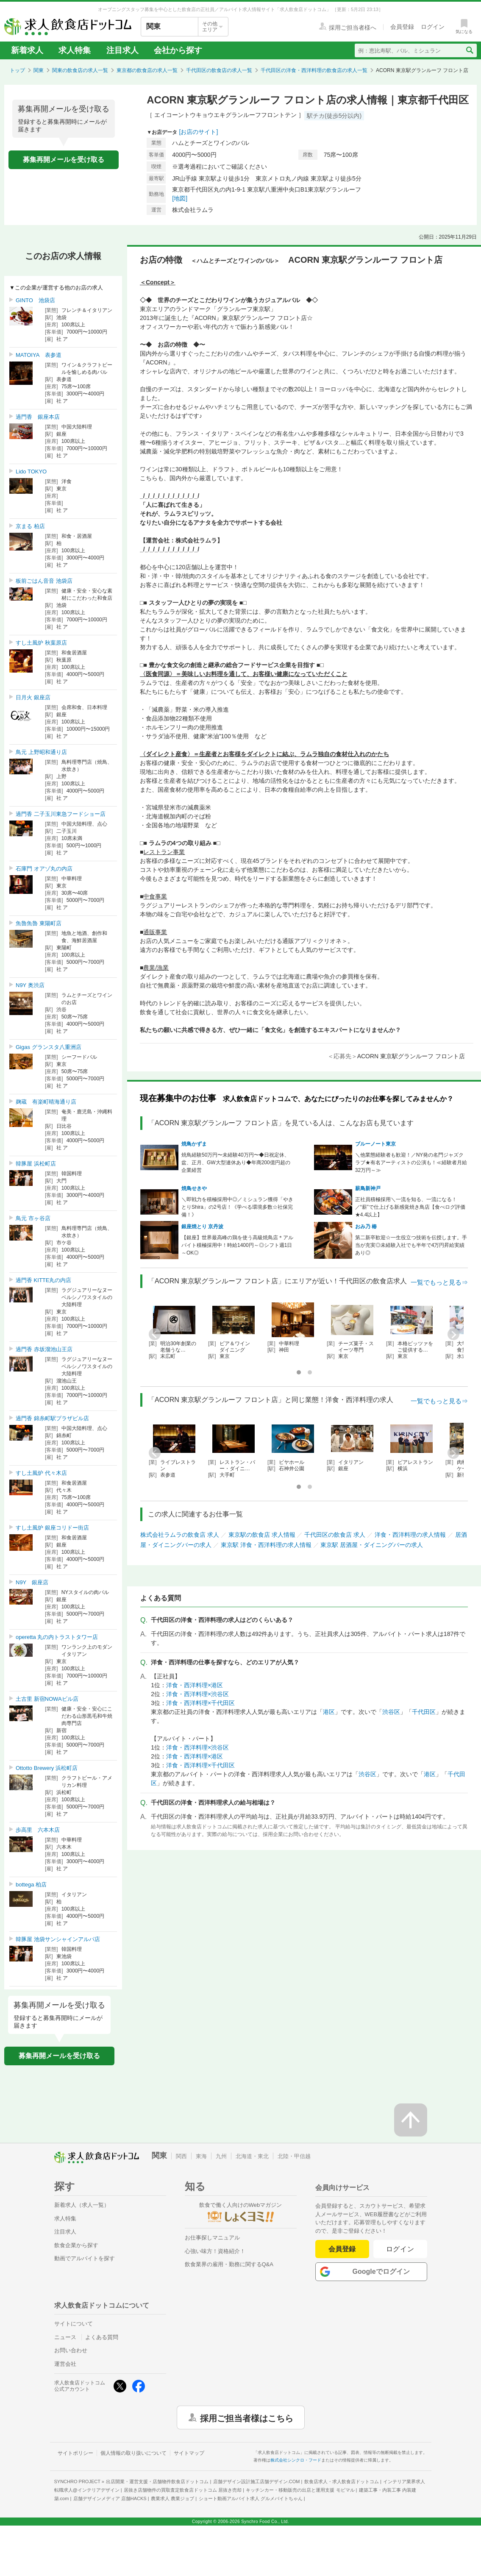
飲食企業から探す (76, 2245)
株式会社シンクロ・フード (295, 2460)
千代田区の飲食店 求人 (334, 1534)
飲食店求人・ (341, 2481)
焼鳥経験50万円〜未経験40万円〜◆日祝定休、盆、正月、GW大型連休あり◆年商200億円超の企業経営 (235, 1162)
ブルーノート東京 (375, 1144)
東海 (201, 2156)
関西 (181, 2156)
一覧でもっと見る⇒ (439, 1282)
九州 (221, 2156)
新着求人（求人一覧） (81, 2205)
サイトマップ (189, 2453)
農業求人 (172, 2498)
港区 (329, 1711)
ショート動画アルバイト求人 (251, 2498)
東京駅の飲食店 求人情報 (261, 1534)
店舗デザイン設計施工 (256, 2481)
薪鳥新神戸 (368, 1188)
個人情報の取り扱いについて (133, 2453)
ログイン (400, 2249)
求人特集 (74, 50)
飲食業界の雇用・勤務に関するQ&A (229, 2264)
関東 (38, 70)
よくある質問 (101, 2337)
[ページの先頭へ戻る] (410, 2119)
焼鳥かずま (194, 1144)
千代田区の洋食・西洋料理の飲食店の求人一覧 (314, 70)
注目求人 (122, 50)
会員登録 (342, 2249)
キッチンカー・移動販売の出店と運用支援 (300, 2490)
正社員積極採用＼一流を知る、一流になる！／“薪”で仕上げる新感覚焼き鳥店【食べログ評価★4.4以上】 (410, 1207)
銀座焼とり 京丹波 (202, 1227)
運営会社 (65, 2364)
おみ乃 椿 (366, 1227)
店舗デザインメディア (110, 2498)
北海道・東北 (252, 2156)
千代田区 (424, 1711)
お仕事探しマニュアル (212, 2237)
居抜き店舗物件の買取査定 (183, 2490)
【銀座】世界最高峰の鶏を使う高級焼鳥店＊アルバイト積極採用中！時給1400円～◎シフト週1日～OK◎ (237, 1245)
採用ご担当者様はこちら (246, 2417)
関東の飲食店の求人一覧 (80, 70)
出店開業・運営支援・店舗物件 (157, 2481)
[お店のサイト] (198, 131)
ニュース (65, 2337)
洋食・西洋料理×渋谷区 (197, 1694)
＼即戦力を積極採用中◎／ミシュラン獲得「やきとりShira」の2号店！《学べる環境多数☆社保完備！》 (237, 1207)
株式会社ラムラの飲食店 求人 (179, 1534)
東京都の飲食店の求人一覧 (147, 70)
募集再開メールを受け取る (63, 159)
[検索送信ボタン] (469, 50)
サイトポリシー (75, 2453)
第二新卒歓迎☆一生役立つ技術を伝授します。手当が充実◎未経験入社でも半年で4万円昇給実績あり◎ (411, 1245)
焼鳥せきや (194, 1188)
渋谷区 (391, 1711)
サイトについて (73, 2323)
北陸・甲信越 (294, 2156)
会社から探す (178, 50)
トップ (17, 70)
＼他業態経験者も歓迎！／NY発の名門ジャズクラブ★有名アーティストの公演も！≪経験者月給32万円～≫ (411, 1162)
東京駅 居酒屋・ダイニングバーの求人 (371, 1544)
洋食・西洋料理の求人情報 (410, 1534)
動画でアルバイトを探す (84, 2258)
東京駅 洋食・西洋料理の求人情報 (266, 1544)
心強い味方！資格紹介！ (215, 2251)
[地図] (179, 198)
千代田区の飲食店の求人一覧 (219, 70)
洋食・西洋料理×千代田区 (200, 1703)
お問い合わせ (70, 2350)
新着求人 (27, 50)
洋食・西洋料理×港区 (194, 1685)
